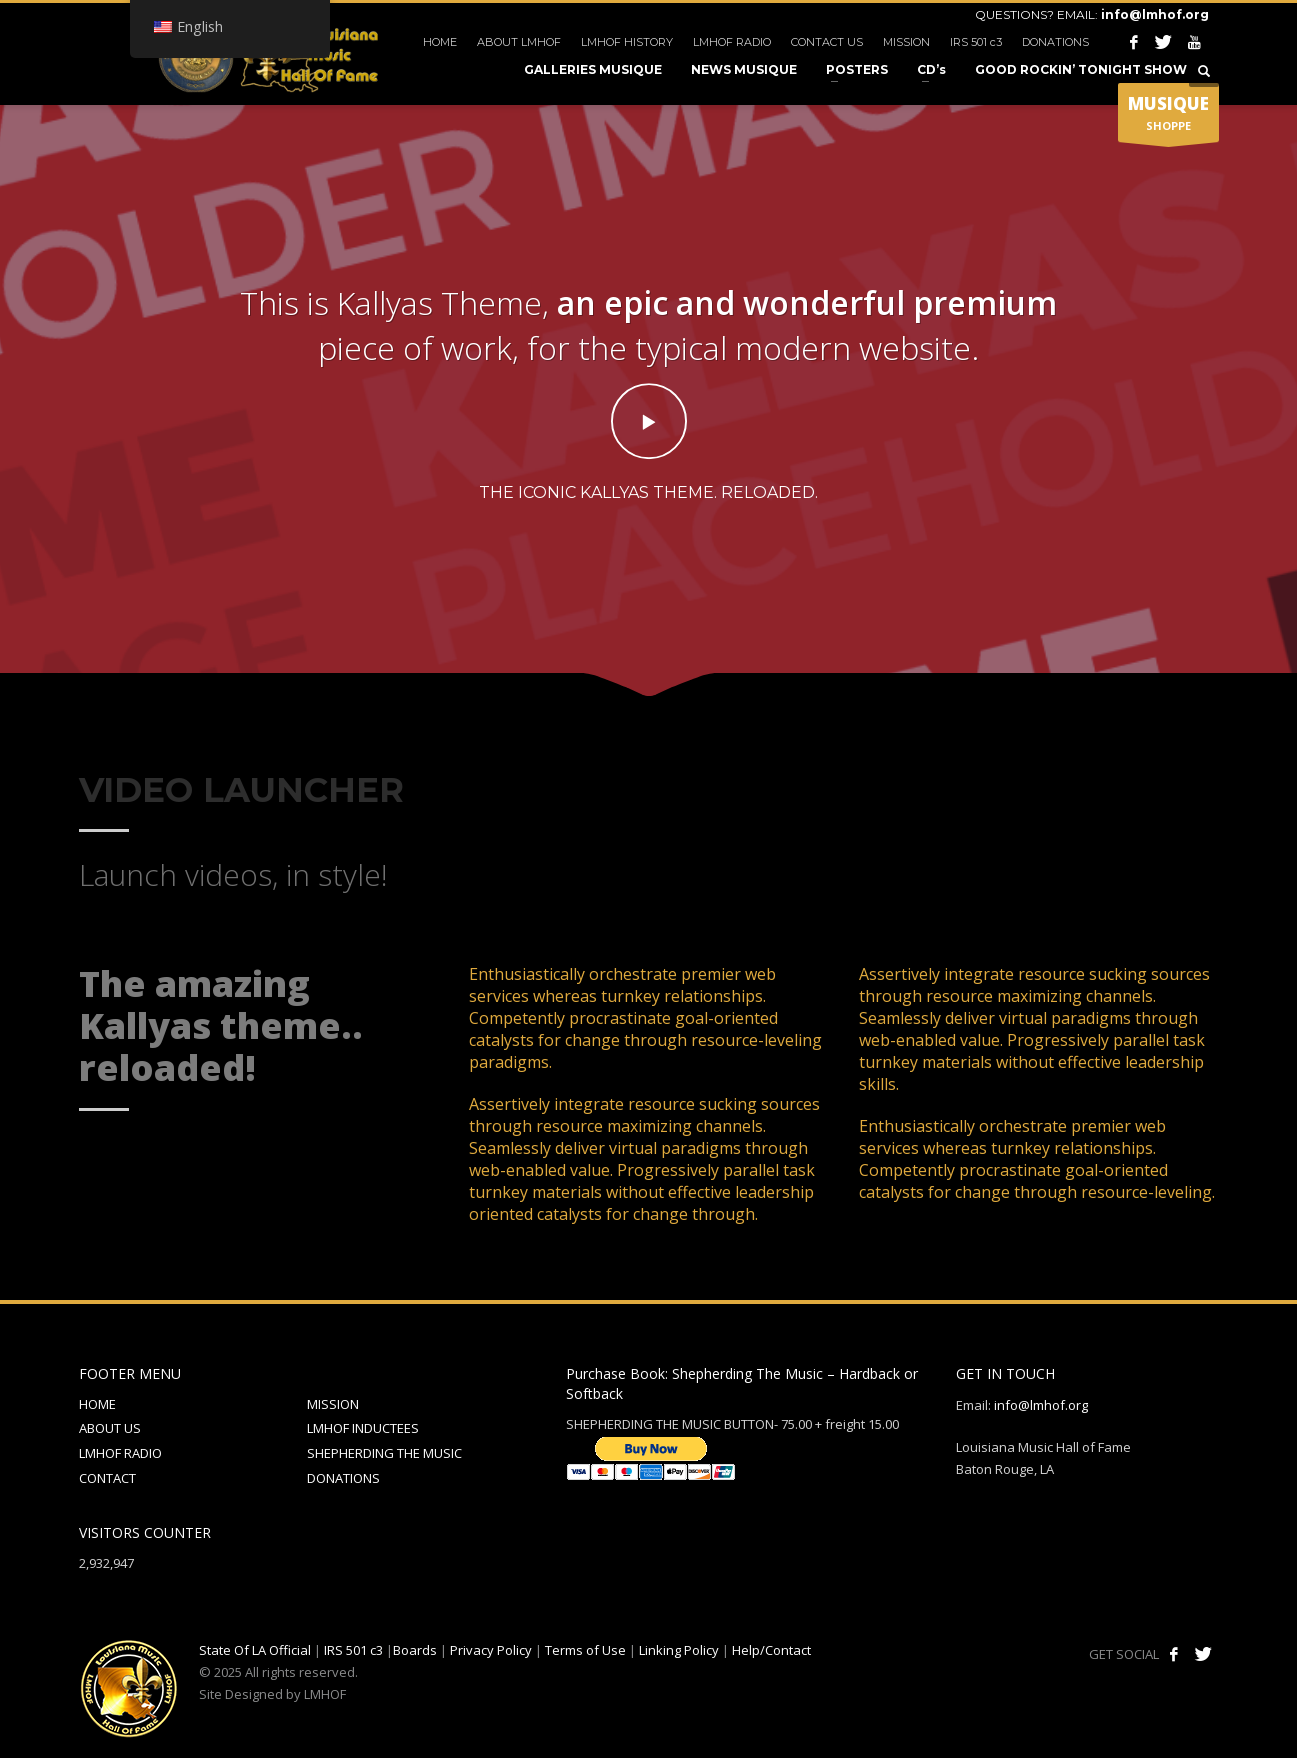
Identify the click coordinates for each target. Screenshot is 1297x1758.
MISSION (906, 42)
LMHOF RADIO (732, 42)
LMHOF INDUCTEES (363, 1428)
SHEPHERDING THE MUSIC (384, 1453)
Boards (415, 1650)
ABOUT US (110, 1428)
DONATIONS (1055, 42)
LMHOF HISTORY (627, 42)
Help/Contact (771, 1650)
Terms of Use (585, 1650)
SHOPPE (1168, 117)
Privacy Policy (491, 1650)
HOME (440, 42)
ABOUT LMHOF (519, 42)
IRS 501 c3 (976, 42)
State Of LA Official (255, 1650)
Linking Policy (679, 1650)
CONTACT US (827, 42)
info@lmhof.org (1155, 14)
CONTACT (107, 1478)
